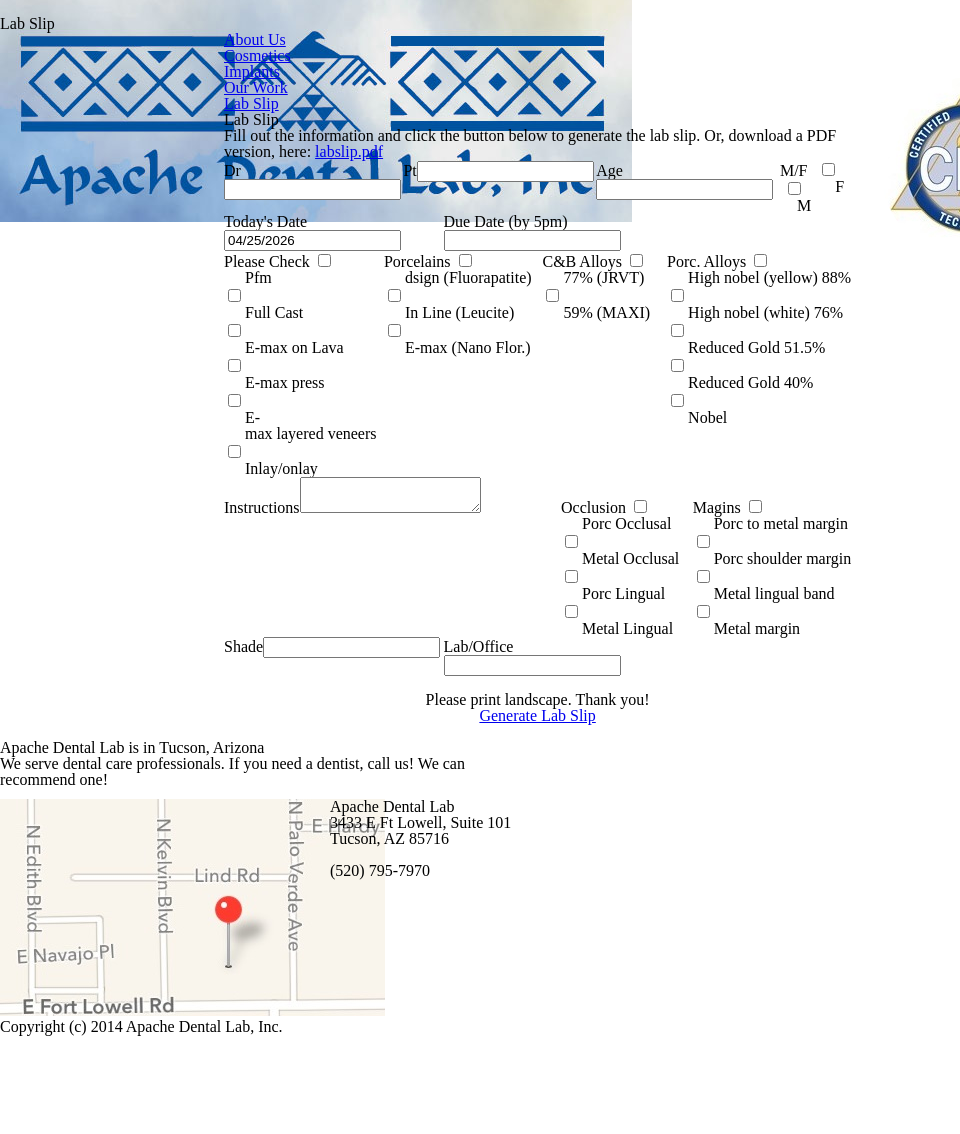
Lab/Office (253, 626)
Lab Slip (26, 95)
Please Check (45, 338)
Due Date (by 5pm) (282, 271)
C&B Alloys (362, 338)
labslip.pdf (126, 171)
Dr (7, 204)
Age (452, 204)
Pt (195, 204)
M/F (532, 204)
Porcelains (197, 338)
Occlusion (396, 493)
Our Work (255, 80)
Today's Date (42, 271)
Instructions (37, 493)
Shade (21, 626)
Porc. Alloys (496, 338)
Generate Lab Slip (314, 774)
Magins (518, 493)
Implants (251, 66)
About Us (254, 36)
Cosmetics (258, 51)
